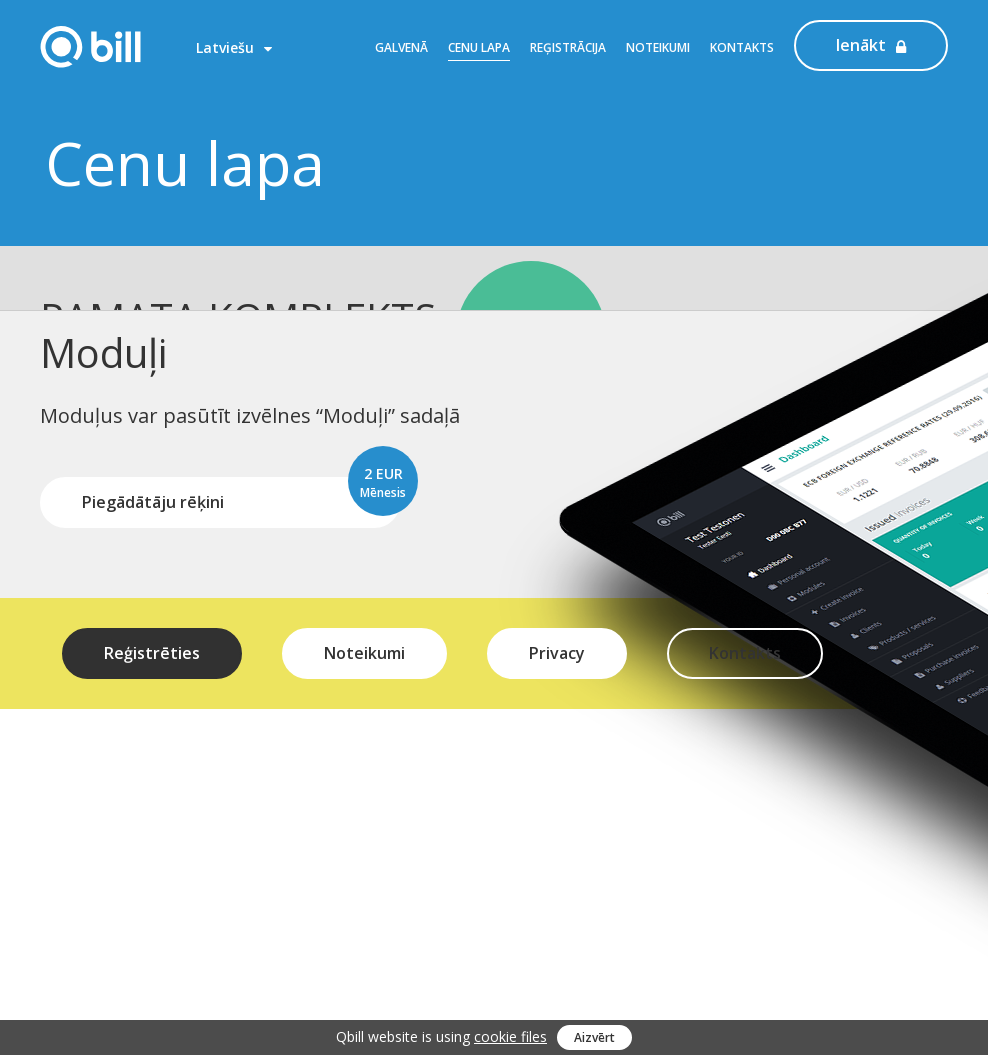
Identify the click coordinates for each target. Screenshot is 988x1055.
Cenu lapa (479, 47)
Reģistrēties (152, 617)
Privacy (557, 617)
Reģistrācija (568, 47)
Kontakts (742, 47)
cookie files (510, 1036)
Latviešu (234, 47)
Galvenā (401, 47)
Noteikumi (658, 47)
